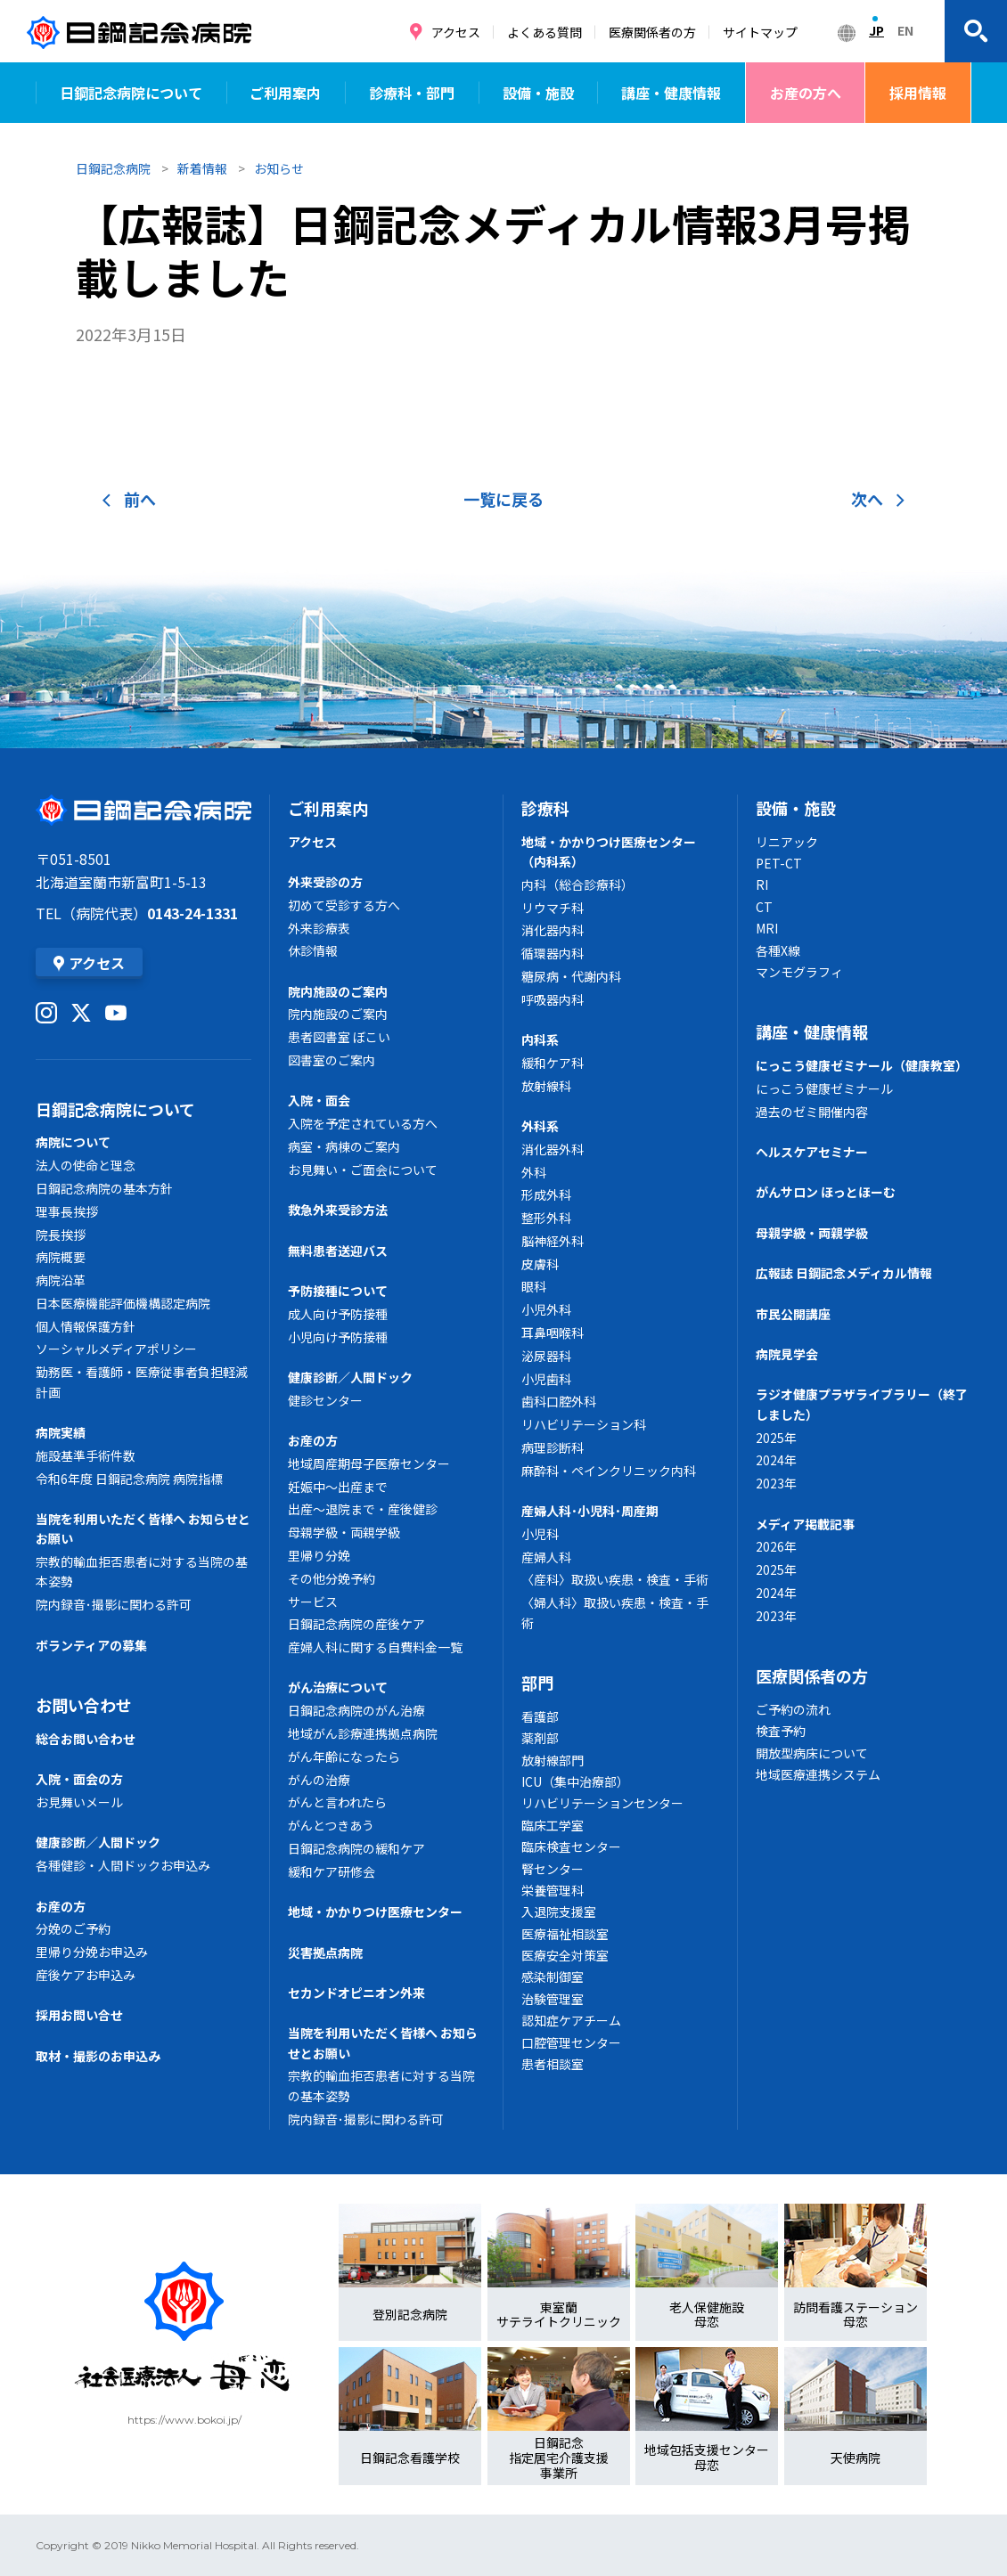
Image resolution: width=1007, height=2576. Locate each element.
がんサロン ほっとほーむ (826, 1192)
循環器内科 (552, 953)
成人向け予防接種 (338, 1314)
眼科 (533, 1286)
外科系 (540, 1126)
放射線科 (546, 1086)
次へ (878, 498)
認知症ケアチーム (571, 2020)
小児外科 (546, 1309)
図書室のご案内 (331, 1060)
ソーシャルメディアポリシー (116, 1348)
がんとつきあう (331, 1825)
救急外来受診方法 (338, 1210)
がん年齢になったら (344, 1756)
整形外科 (546, 1218)
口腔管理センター (571, 2042)
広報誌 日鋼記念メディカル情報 (844, 1273)
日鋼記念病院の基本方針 (104, 1188)
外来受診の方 (325, 882)
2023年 (776, 1483)
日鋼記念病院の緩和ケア (356, 1848)
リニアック (787, 842)
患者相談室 (552, 2064)
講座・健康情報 (671, 92)
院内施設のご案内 (338, 991)
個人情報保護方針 (85, 1326)
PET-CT (779, 863)
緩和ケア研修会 (331, 1871)
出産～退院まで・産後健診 (363, 1509)
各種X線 (778, 950)
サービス (313, 1601)
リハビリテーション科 (583, 1424)
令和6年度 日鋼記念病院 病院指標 (129, 1479)
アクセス (455, 32)
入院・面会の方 (79, 1779)
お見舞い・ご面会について (363, 1169)
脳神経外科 (552, 1241)
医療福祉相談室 (565, 1934)
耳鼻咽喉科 (552, 1332)
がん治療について (338, 1687)
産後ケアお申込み (85, 1975)
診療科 (545, 807)
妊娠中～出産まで (338, 1487)
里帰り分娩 (319, 1555)
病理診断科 (552, 1447)
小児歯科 (546, 1379)
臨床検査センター (571, 1846)
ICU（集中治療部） (575, 1781)
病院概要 (61, 1257)
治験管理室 (552, 1999)
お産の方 (61, 1906)
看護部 (540, 1716)
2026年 (776, 1546)
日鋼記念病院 (113, 168)
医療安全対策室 (565, 1955)
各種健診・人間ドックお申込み (123, 1865)
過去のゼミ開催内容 (812, 1112)
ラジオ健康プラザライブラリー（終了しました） (862, 1404)
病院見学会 (787, 1354)
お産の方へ (805, 92)
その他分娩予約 (331, 1578)
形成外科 (546, 1194)
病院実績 (61, 1432)
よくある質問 (544, 32)
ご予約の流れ (793, 1709)
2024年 (776, 1460)
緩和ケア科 (552, 1063)
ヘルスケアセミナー (812, 1152)
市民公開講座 (793, 1314)
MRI (767, 928)
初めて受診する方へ (344, 905)
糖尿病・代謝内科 (571, 976)
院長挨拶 (61, 1234)
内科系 (540, 1039)
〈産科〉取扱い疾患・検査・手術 (614, 1579)
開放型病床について (812, 1753)
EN (905, 30)
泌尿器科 (546, 1356)
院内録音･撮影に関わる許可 (114, 1604)
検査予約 (781, 1731)
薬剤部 (540, 1738)
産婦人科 (546, 1557)
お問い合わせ (84, 1704)
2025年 (776, 1438)
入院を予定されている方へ (363, 1123)
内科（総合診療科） (577, 884)
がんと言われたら (337, 1802)
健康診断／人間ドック (98, 1842)
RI (762, 884)
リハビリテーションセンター (602, 1803)
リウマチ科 (552, 908)
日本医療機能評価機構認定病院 (123, 1303)
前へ (129, 498)
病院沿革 (61, 1280)
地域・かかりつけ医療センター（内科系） (608, 851)
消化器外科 (552, 1149)
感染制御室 (552, 1976)
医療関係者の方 (652, 32)
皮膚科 (540, 1264)
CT (764, 907)
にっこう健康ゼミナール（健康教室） (862, 1065)
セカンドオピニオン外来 (356, 1992)
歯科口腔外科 (558, 1401)
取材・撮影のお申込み (98, 2056)
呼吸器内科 (552, 999)
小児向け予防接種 (338, 1337)
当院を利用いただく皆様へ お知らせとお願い (143, 1528)
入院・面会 (319, 1100)
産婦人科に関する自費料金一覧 (375, 1647)
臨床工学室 (552, 1825)
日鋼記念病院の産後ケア (356, 1624)
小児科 (540, 1534)
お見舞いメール (79, 1802)
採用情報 (917, 92)
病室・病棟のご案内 (344, 1146)
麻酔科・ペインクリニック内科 (608, 1471)
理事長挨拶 (67, 1211)
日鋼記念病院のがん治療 (356, 1710)
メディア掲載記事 (805, 1524)
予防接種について (338, 1291)
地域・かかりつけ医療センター (375, 1911)
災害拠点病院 (325, 1952)
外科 (533, 1172)
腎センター (552, 1869)
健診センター (325, 1400)
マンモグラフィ (799, 972)
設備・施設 (538, 92)
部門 (537, 1682)
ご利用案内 (285, 92)
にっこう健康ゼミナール (824, 1088)
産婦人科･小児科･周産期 (590, 1511)
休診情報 (313, 950)
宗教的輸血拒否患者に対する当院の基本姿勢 (142, 1571)
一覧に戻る (503, 498)
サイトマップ (760, 32)
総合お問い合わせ (85, 1739)
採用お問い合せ (79, 2015)
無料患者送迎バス (338, 1250)
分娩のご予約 (73, 1928)
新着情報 (202, 168)
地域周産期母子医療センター (369, 1463)
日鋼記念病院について (131, 92)
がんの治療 (319, 1780)
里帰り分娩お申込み (92, 1952)
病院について (73, 1142)
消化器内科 (552, 930)
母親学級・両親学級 (344, 1532)
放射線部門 (552, 1760)
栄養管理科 (552, 1890)
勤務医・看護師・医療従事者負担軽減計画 (142, 1381)
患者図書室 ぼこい (339, 1037)
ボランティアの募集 (91, 1645)
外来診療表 (319, 928)
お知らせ (279, 168)
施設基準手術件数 (85, 1455)
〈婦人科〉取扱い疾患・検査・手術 (614, 1612)
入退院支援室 (558, 1911)
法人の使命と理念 (85, 1165)
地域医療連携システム (818, 1774)
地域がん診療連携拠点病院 (363, 1733)
